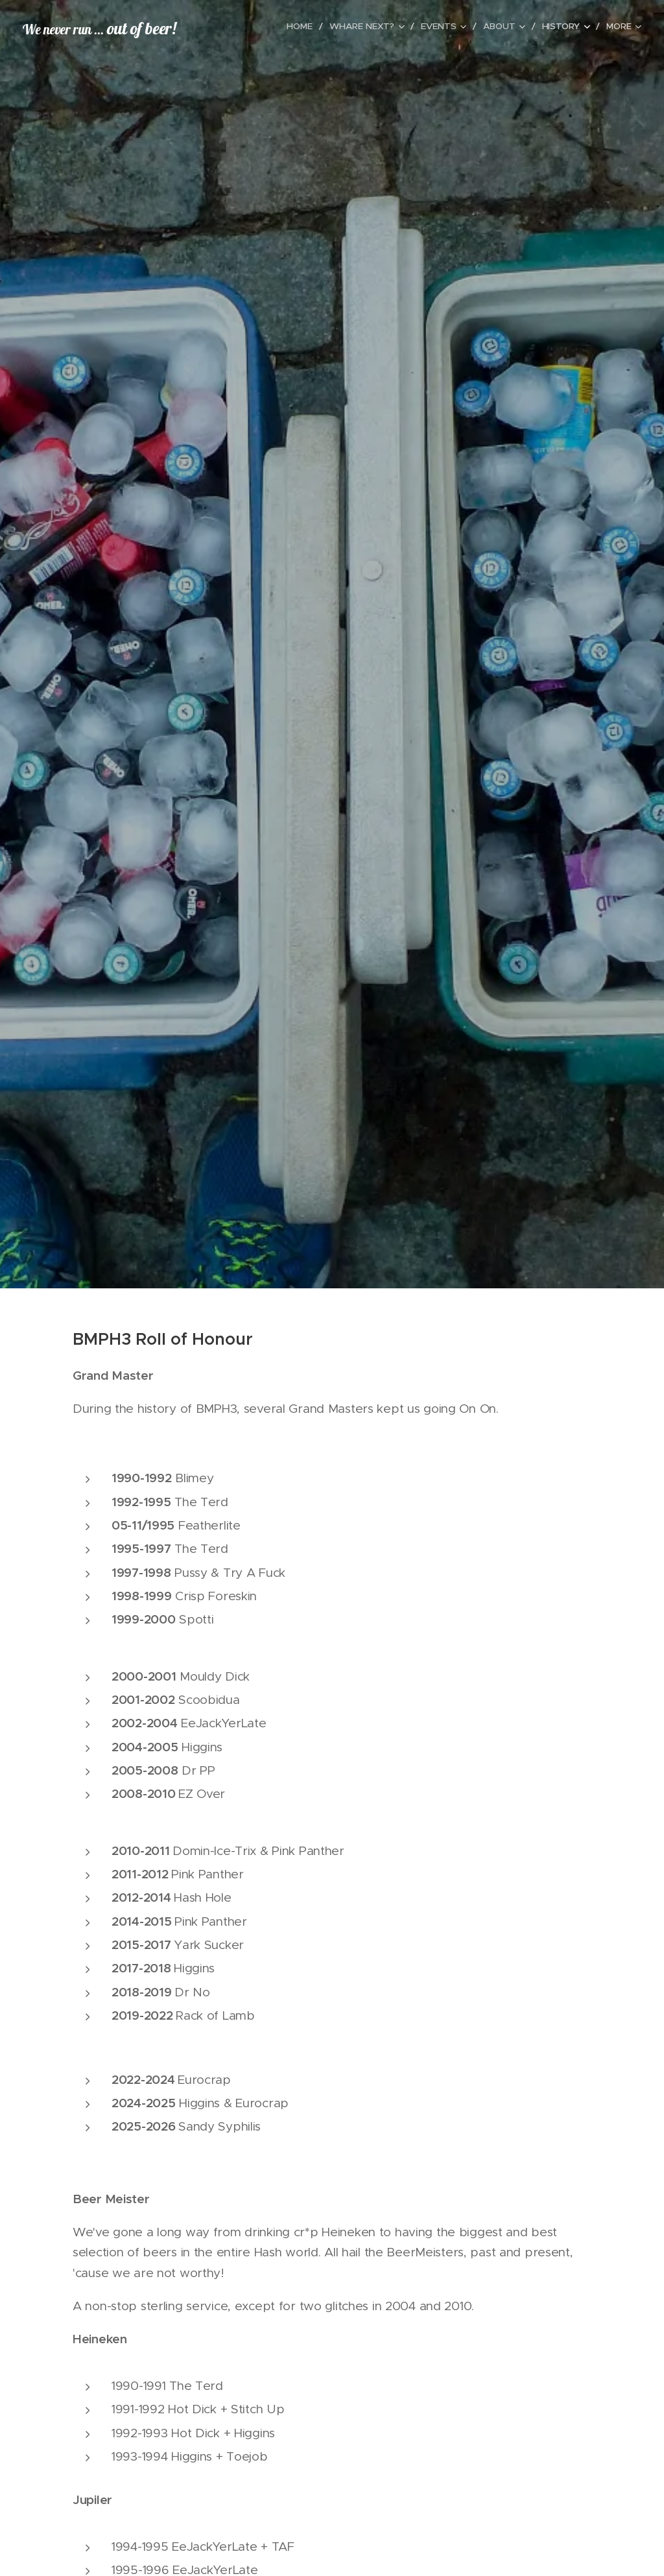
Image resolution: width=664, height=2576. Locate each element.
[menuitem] (250, 26)
